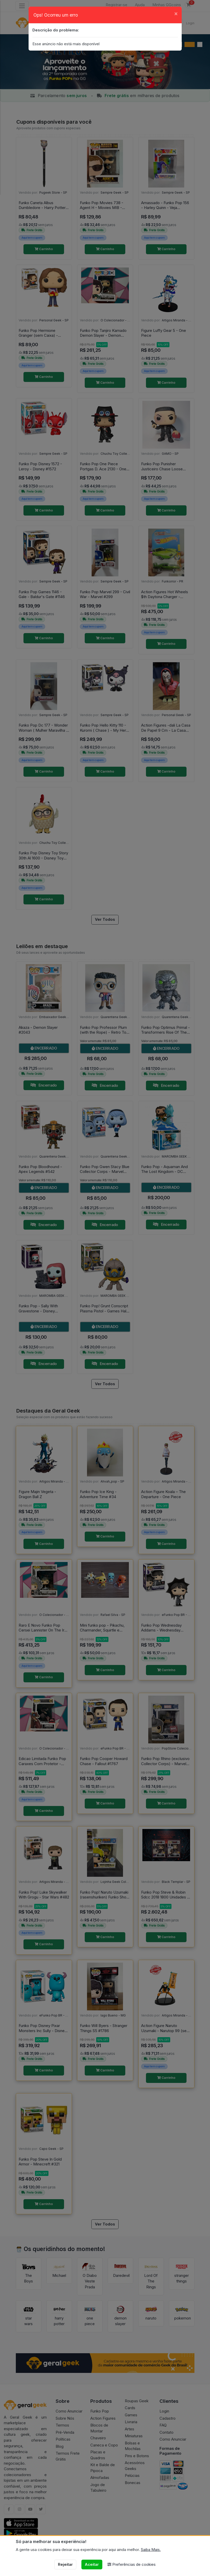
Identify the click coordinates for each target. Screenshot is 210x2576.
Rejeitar (65, 2564)
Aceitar (92, 2564)
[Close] (176, 13)
